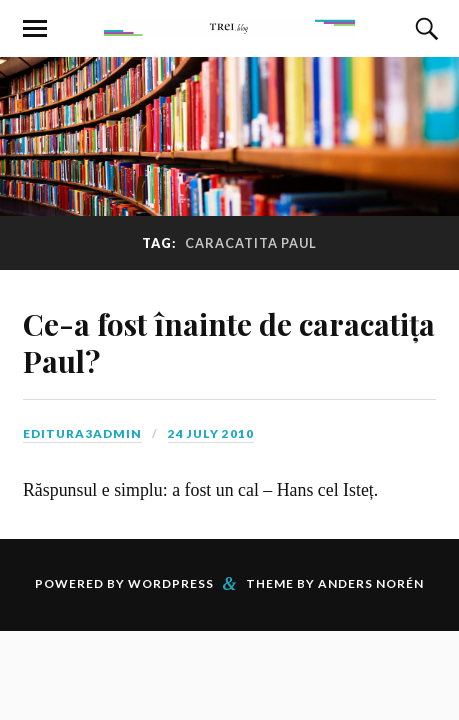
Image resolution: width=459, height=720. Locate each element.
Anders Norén (371, 583)
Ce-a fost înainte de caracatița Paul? (229, 342)
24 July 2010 (211, 433)
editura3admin (82, 433)
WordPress (171, 583)
